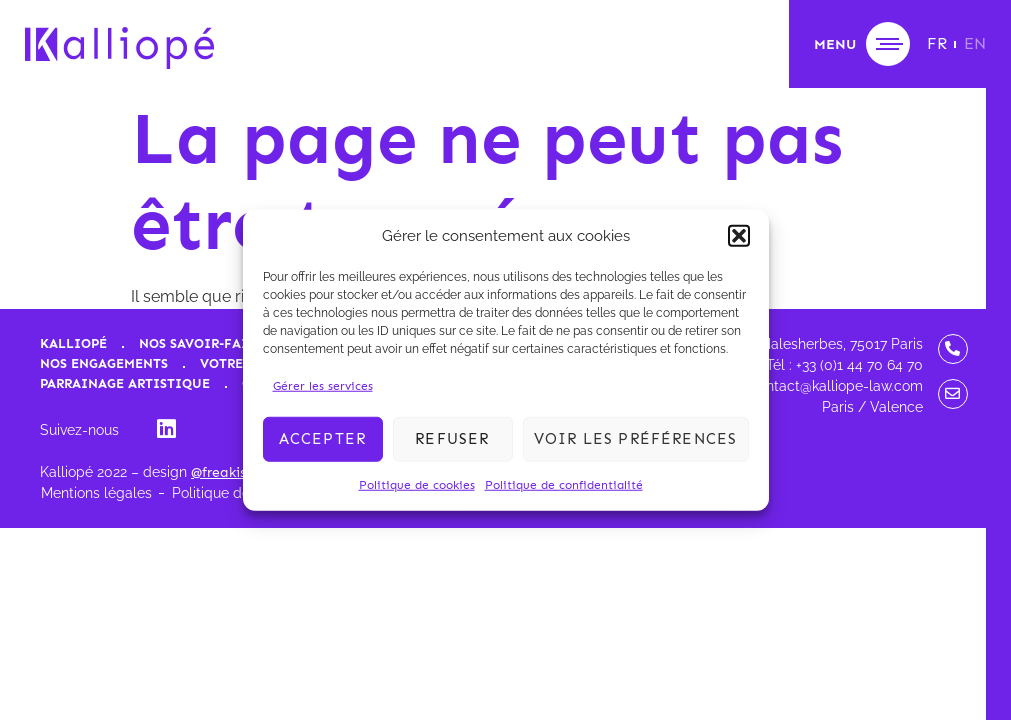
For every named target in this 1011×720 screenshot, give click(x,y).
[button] (739, 236)
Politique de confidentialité (564, 484)
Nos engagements (104, 363)
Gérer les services (323, 385)
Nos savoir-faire (201, 343)
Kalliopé (73, 343)
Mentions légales (96, 493)
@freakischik (231, 472)
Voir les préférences (636, 439)
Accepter (323, 439)
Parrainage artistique (125, 383)
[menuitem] (937, 44)
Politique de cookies (417, 484)
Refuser (452, 439)
